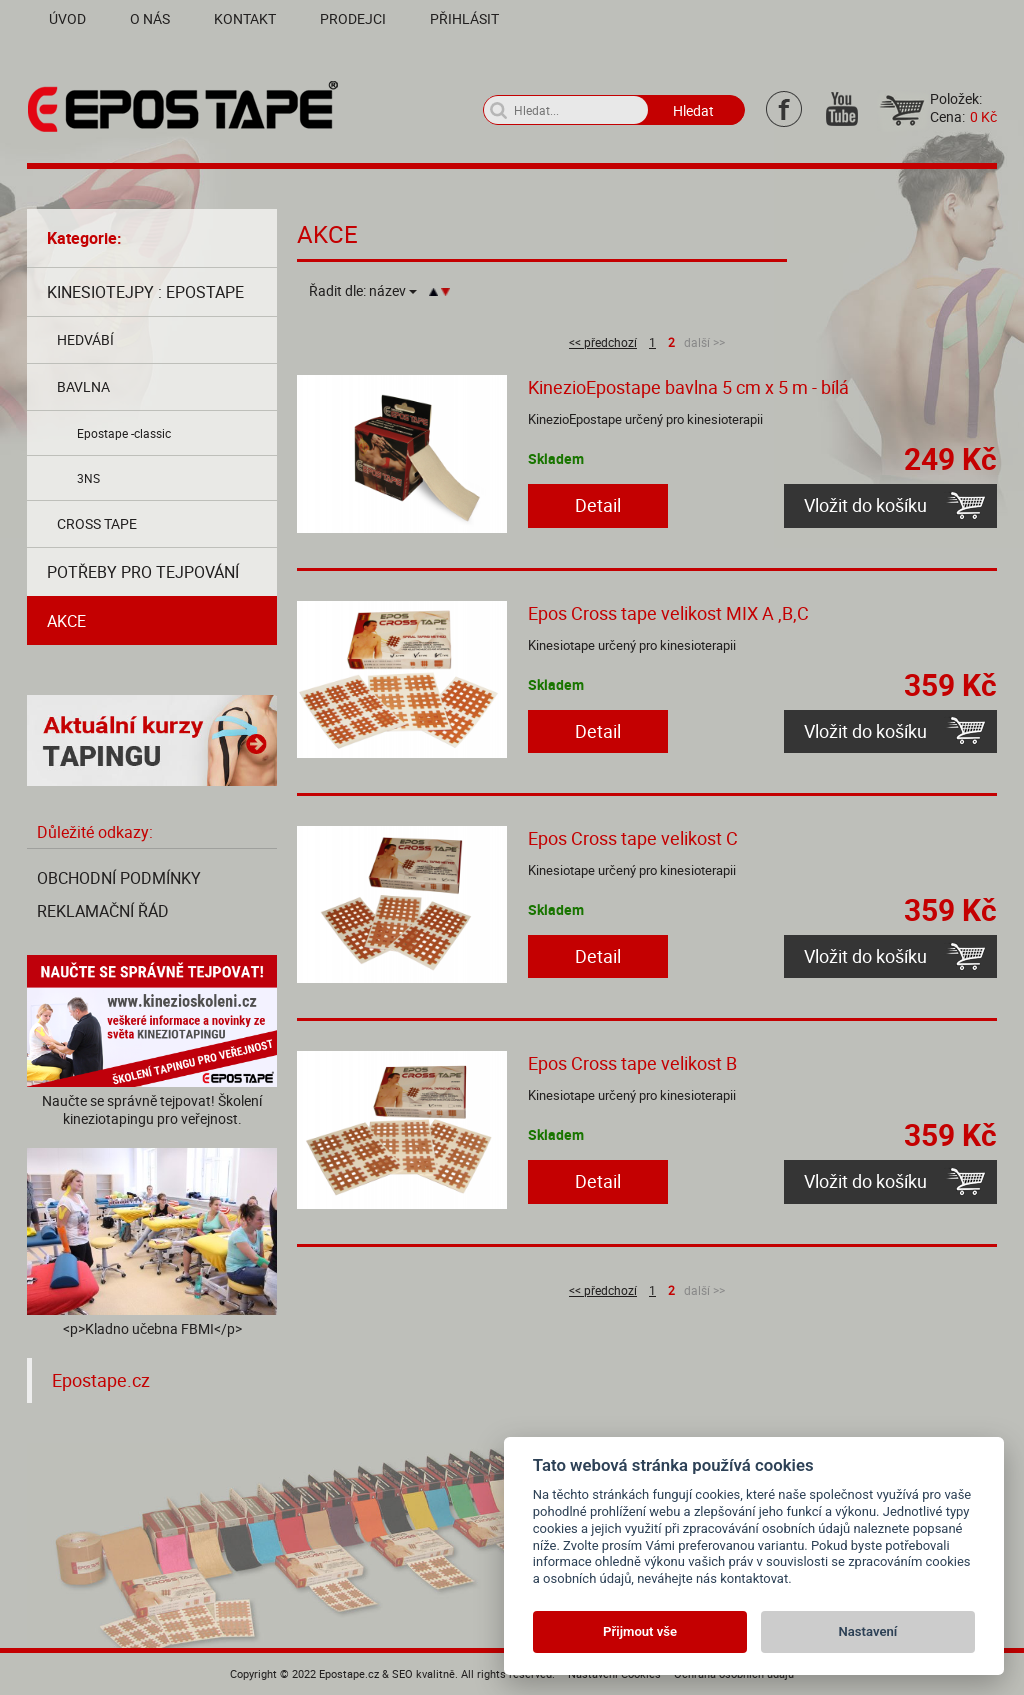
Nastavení (868, 1631)
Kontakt (245, 18)
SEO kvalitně (423, 1673)
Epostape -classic (124, 433)
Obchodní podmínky (119, 878)
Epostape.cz (101, 1380)
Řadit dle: (363, 291)
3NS (88, 478)
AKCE (66, 621)
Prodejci (353, 18)
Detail (598, 505)
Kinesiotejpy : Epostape (145, 292)
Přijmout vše (640, 1631)
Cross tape (97, 523)
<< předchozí (603, 342)
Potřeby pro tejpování (143, 572)
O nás (150, 18)
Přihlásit (464, 18)
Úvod (67, 18)
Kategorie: (84, 238)
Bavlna (83, 386)
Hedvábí (85, 339)
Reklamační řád (103, 911)
